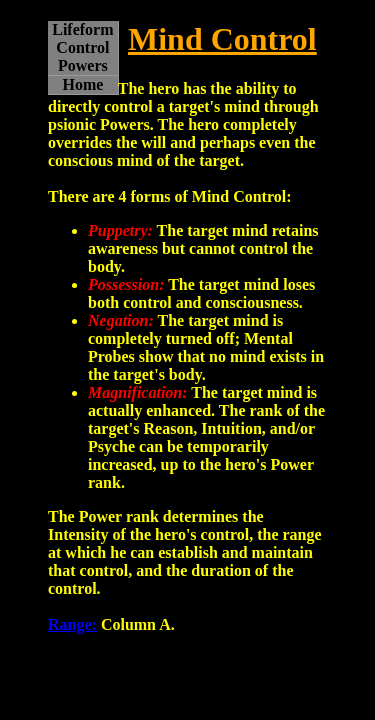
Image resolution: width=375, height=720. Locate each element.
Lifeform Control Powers (82, 47)
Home (82, 84)
